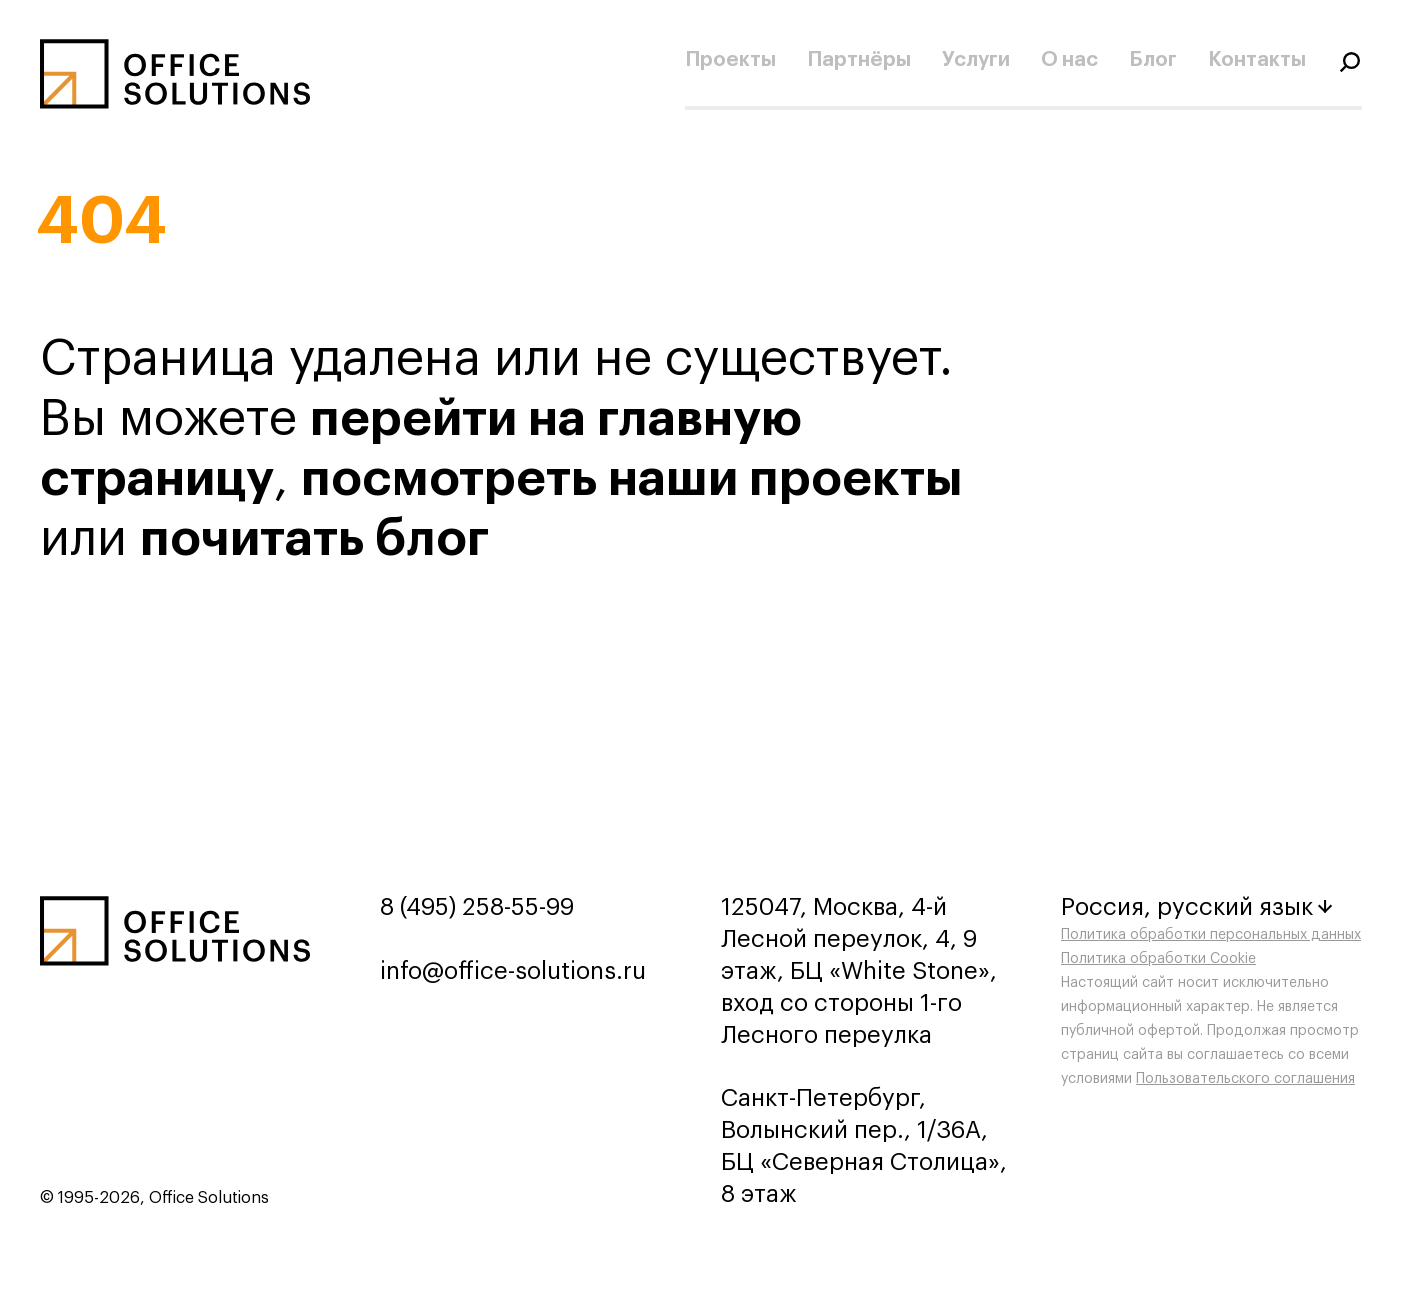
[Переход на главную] (175, 74)
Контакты (1257, 60)
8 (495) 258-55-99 (477, 907)
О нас (1069, 60)
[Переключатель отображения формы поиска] (1350, 60)
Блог (1153, 60)
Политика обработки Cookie (1158, 959)
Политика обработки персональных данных (1211, 935)
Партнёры (859, 60)
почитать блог (314, 539)
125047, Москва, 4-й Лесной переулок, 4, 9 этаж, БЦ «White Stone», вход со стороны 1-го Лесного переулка (859, 971)
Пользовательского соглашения (1245, 1079)
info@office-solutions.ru (513, 971)
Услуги (976, 60)
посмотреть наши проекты (632, 479)
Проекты (730, 60)
